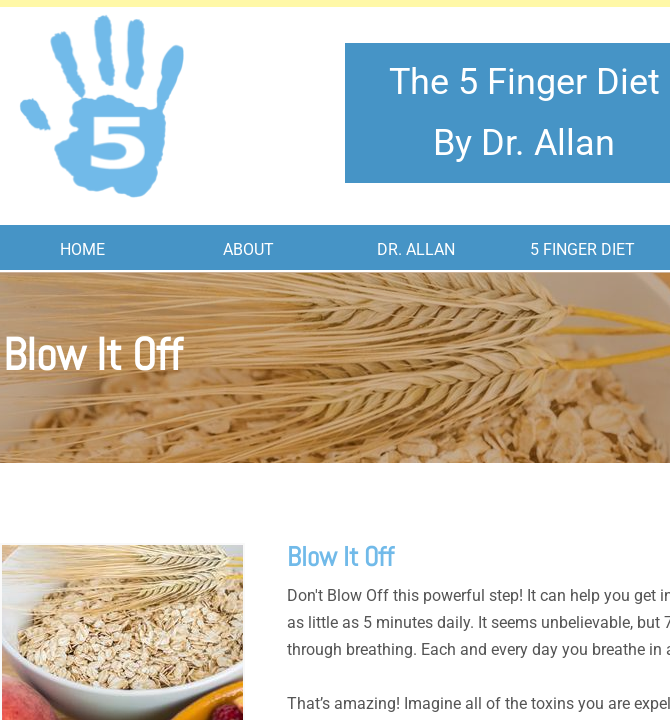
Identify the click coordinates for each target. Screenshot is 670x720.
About (248, 249)
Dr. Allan (416, 249)
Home (82, 249)
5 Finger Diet (582, 249)
